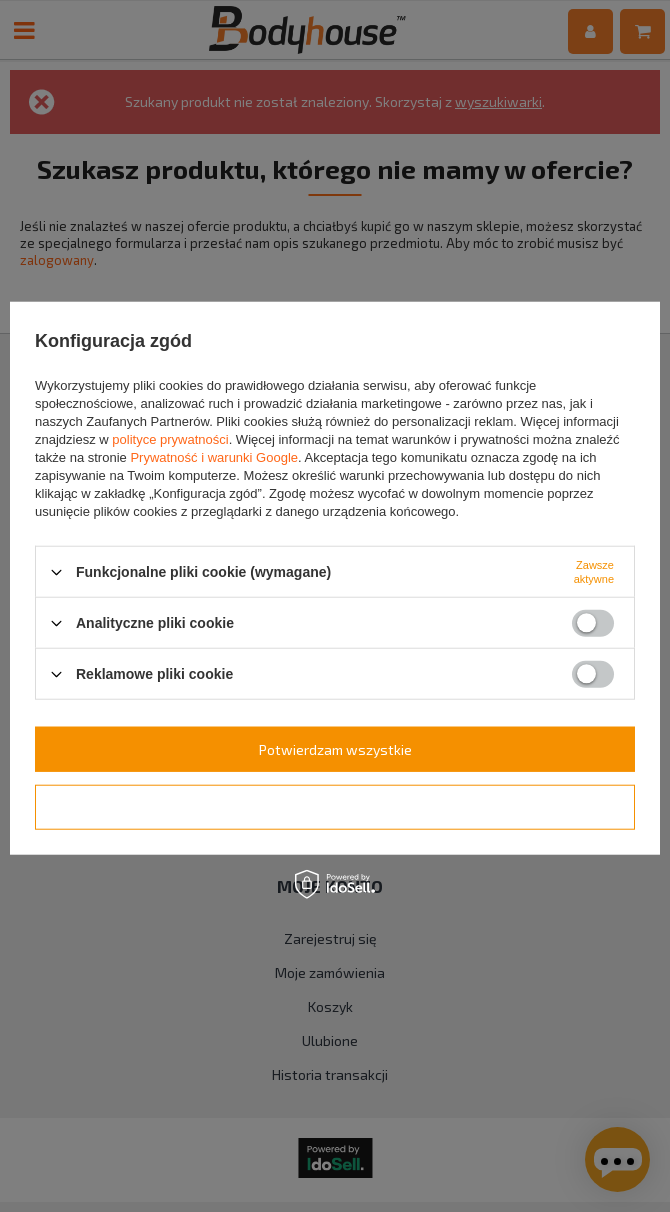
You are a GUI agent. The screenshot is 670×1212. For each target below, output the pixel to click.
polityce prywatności (170, 439)
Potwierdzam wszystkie (335, 748)
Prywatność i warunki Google (214, 457)
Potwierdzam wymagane (335, 806)
